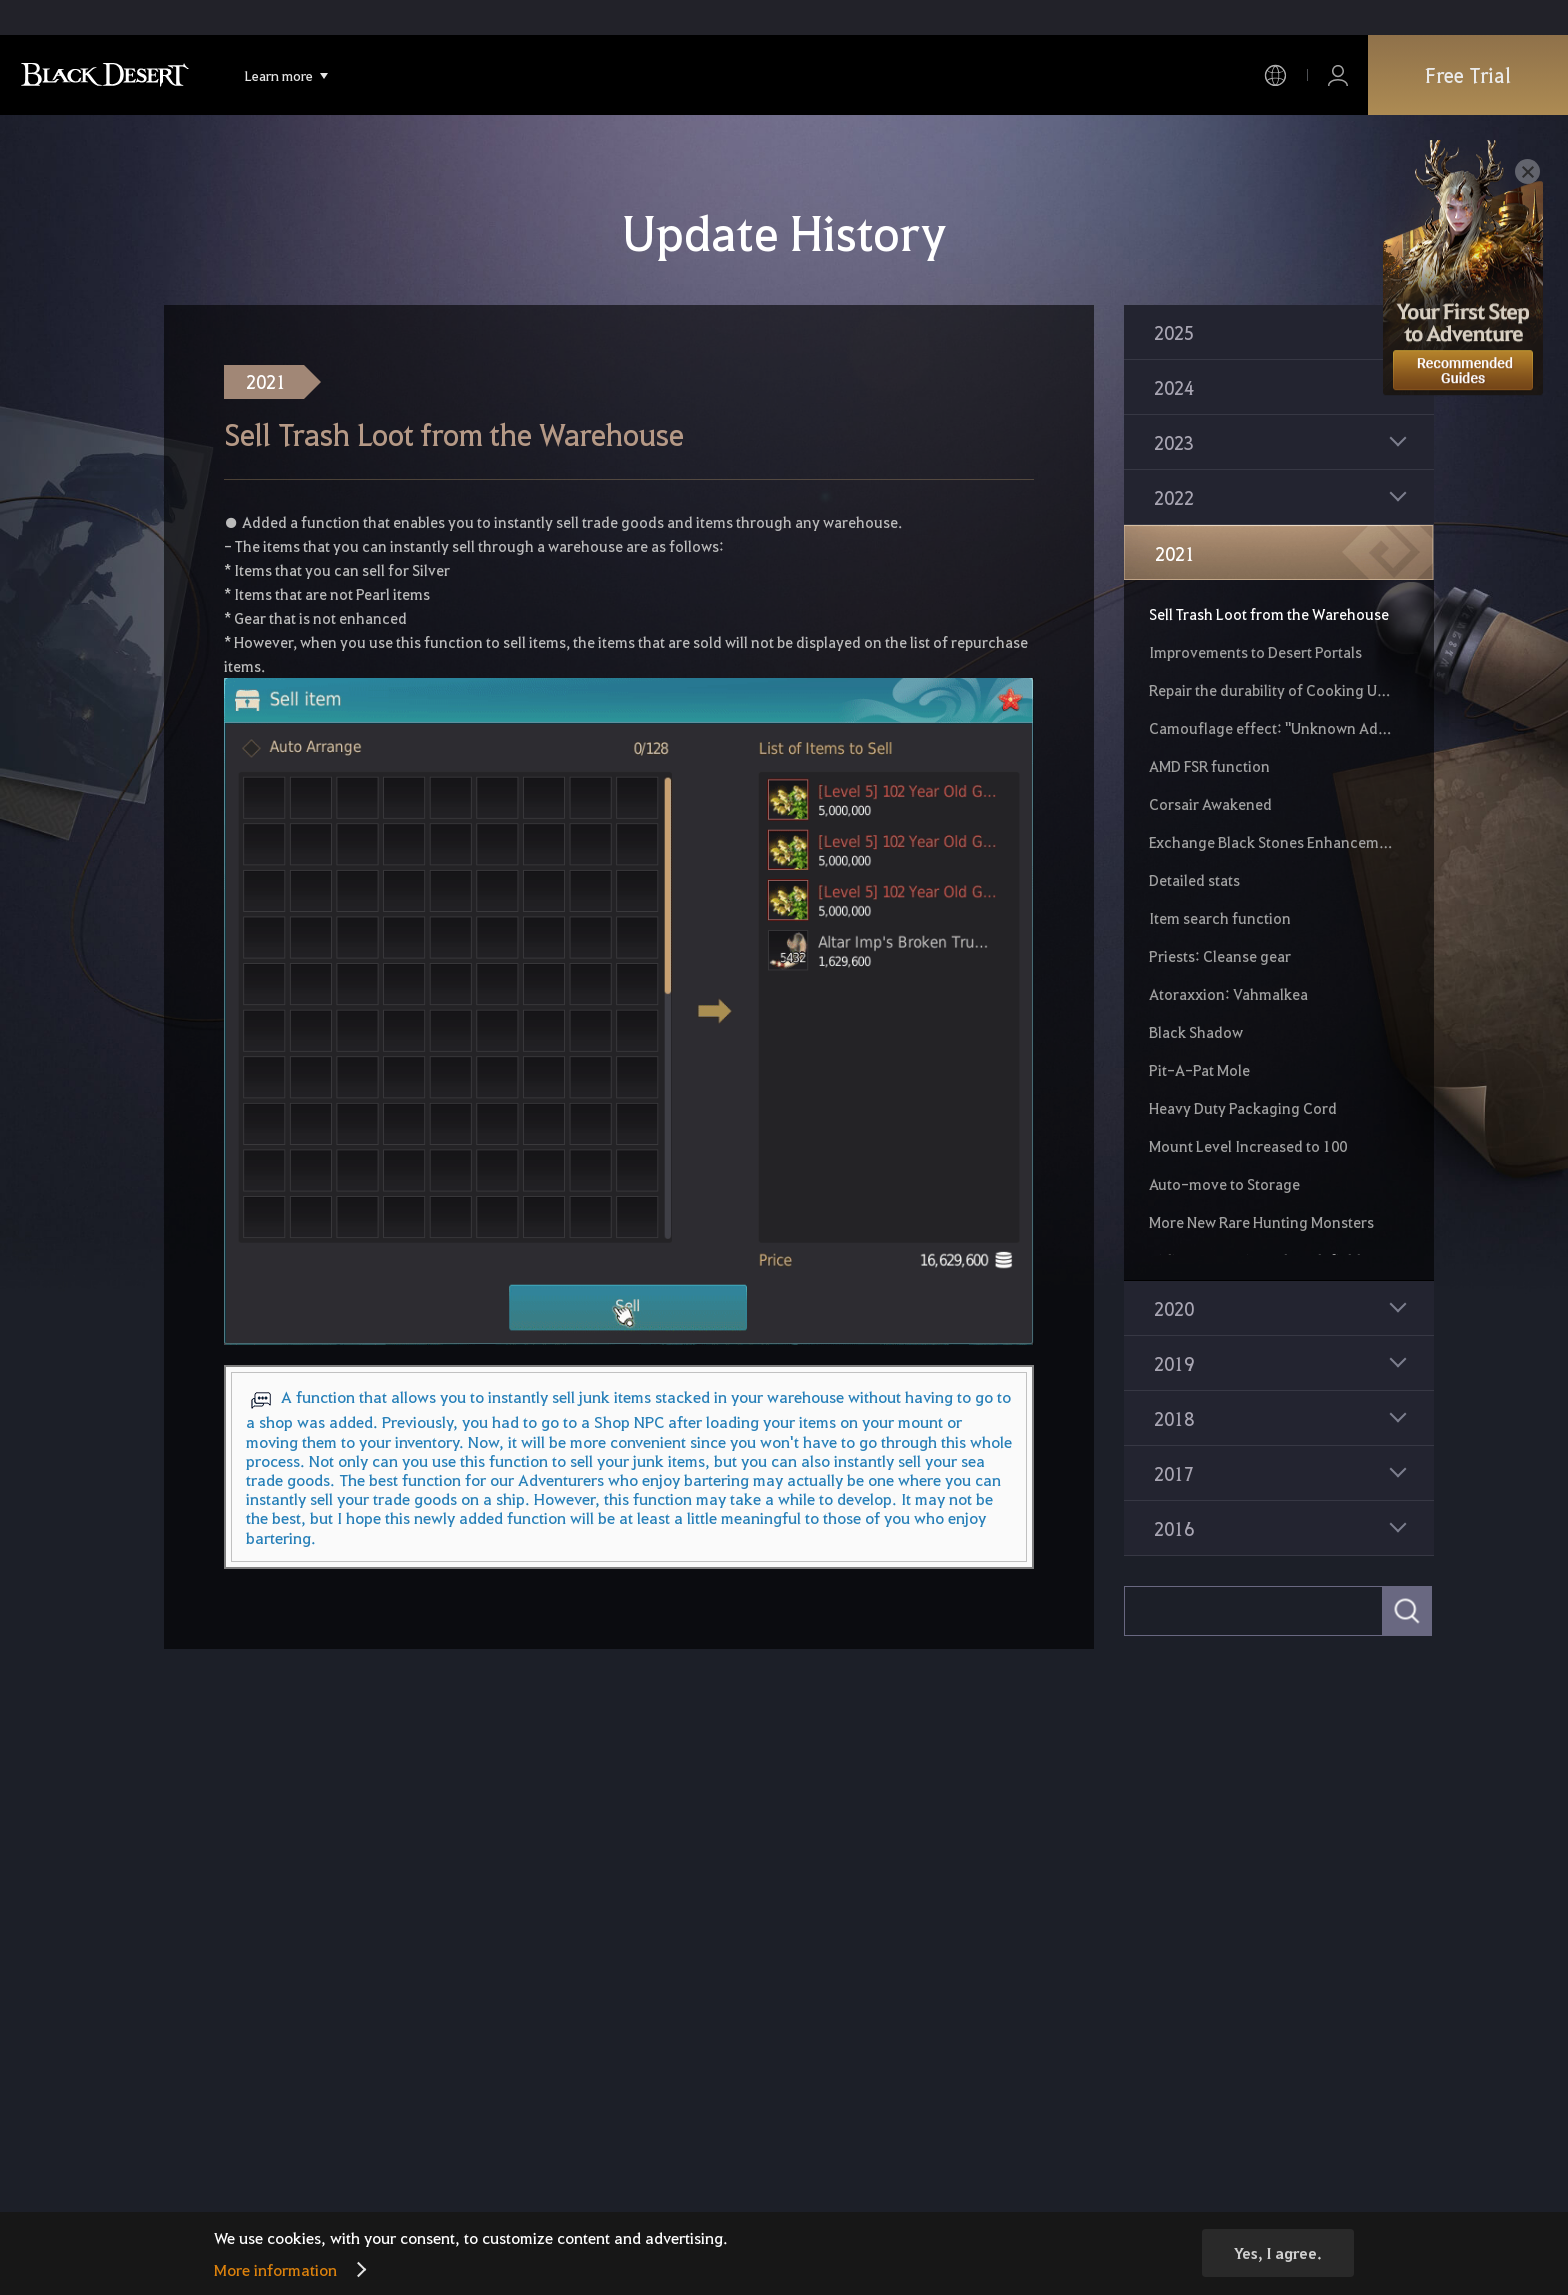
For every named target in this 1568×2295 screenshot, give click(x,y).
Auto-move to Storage (1224, 1184)
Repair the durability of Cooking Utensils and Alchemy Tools (1271, 690)
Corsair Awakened (1210, 804)
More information (275, 2269)
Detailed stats (1194, 880)
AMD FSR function (1209, 766)
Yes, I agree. (1278, 2253)
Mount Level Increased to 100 (1248, 1146)
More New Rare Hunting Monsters (1261, 1222)
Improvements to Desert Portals (1255, 652)
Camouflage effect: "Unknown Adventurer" (1271, 728)
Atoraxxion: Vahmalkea (1228, 994)
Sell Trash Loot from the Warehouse (1269, 614)
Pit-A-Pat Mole (1199, 1070)
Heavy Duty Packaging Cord (1243, 1108)
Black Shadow (1196, 1032)
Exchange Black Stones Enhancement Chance (1271, 842)
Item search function (1220, 918)
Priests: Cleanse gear (1220, 956)
